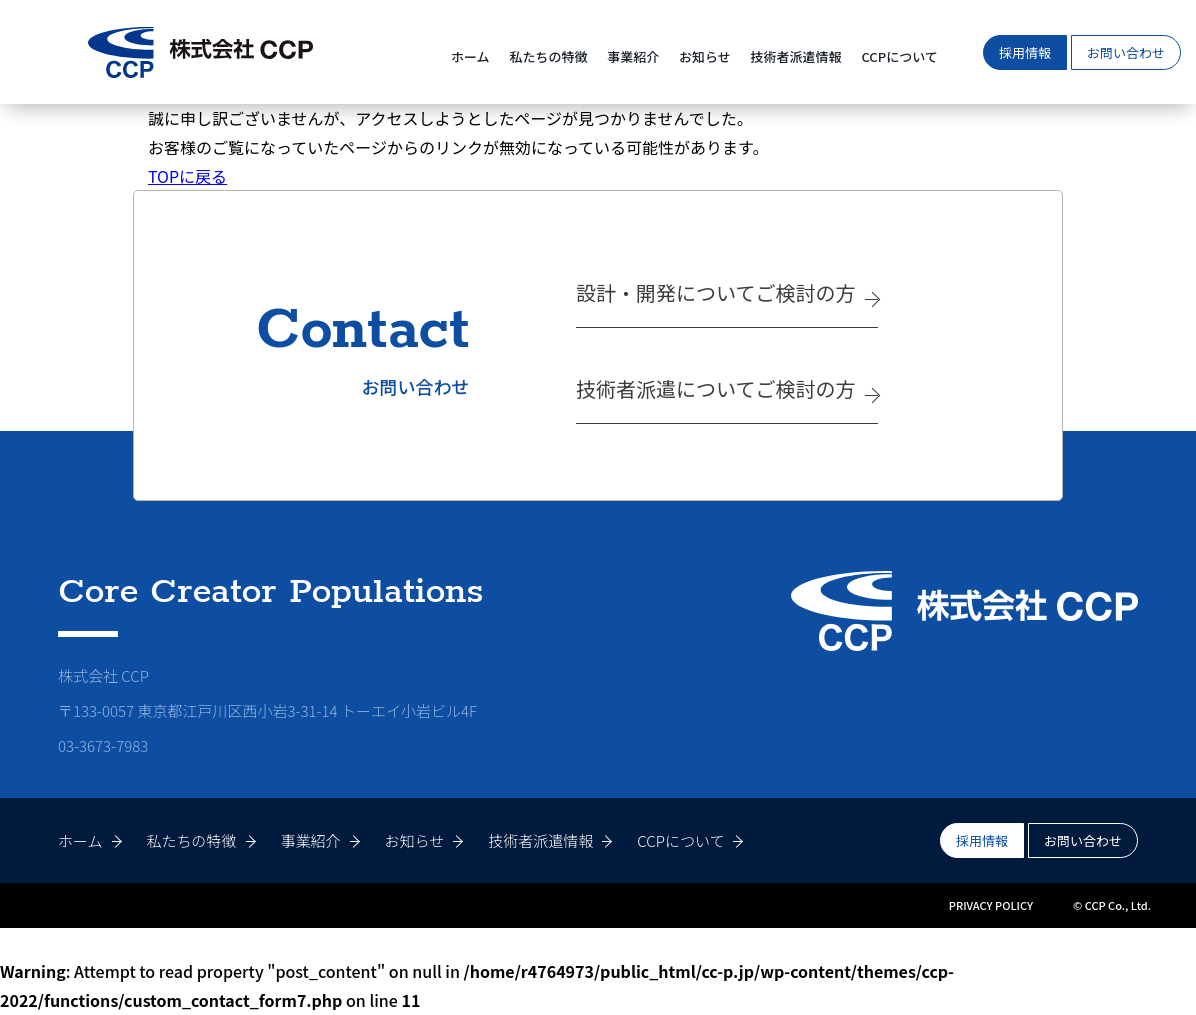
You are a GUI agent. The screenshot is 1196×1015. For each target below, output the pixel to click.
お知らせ (705, 56)
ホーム (470, 56)
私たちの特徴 (548, 56)
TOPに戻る (187, 176)
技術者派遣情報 (796, 56)
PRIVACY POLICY (991, 905)
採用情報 (1025, 52)
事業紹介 (633, 56)
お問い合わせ (1126, 52)
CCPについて (899, 56)
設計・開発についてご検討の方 (715, 292)
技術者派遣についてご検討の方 (715, 388)
